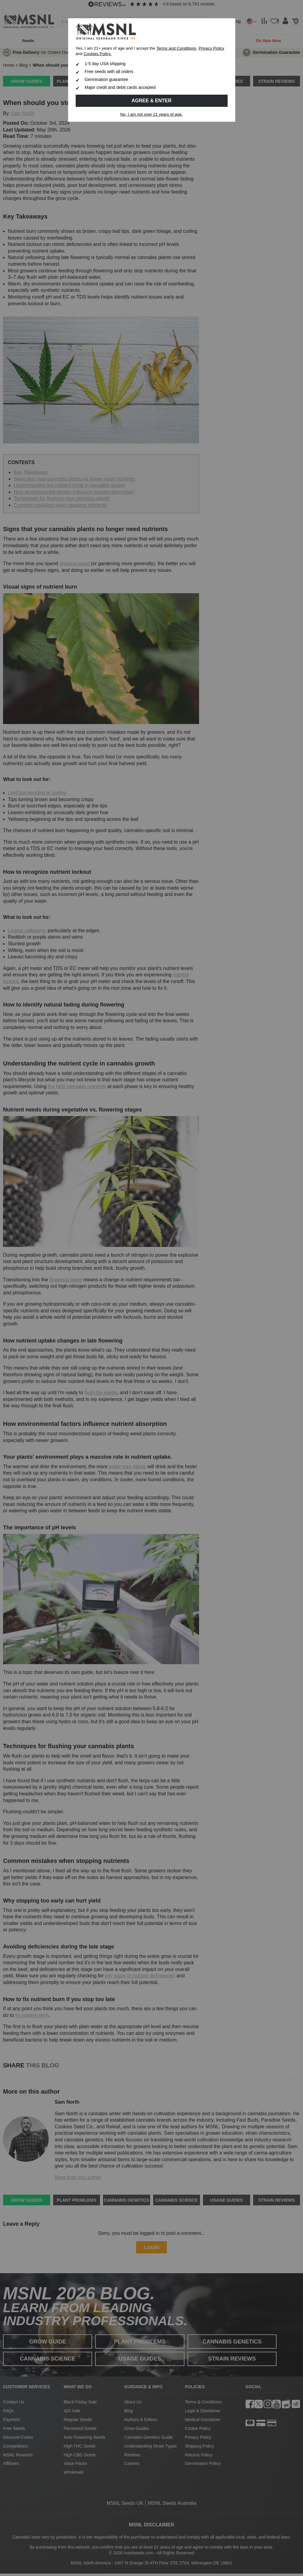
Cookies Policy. (98, 53)
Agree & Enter (152, 100)
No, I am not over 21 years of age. (151, 114)
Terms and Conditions (176, 48)
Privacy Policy (211, 48)
